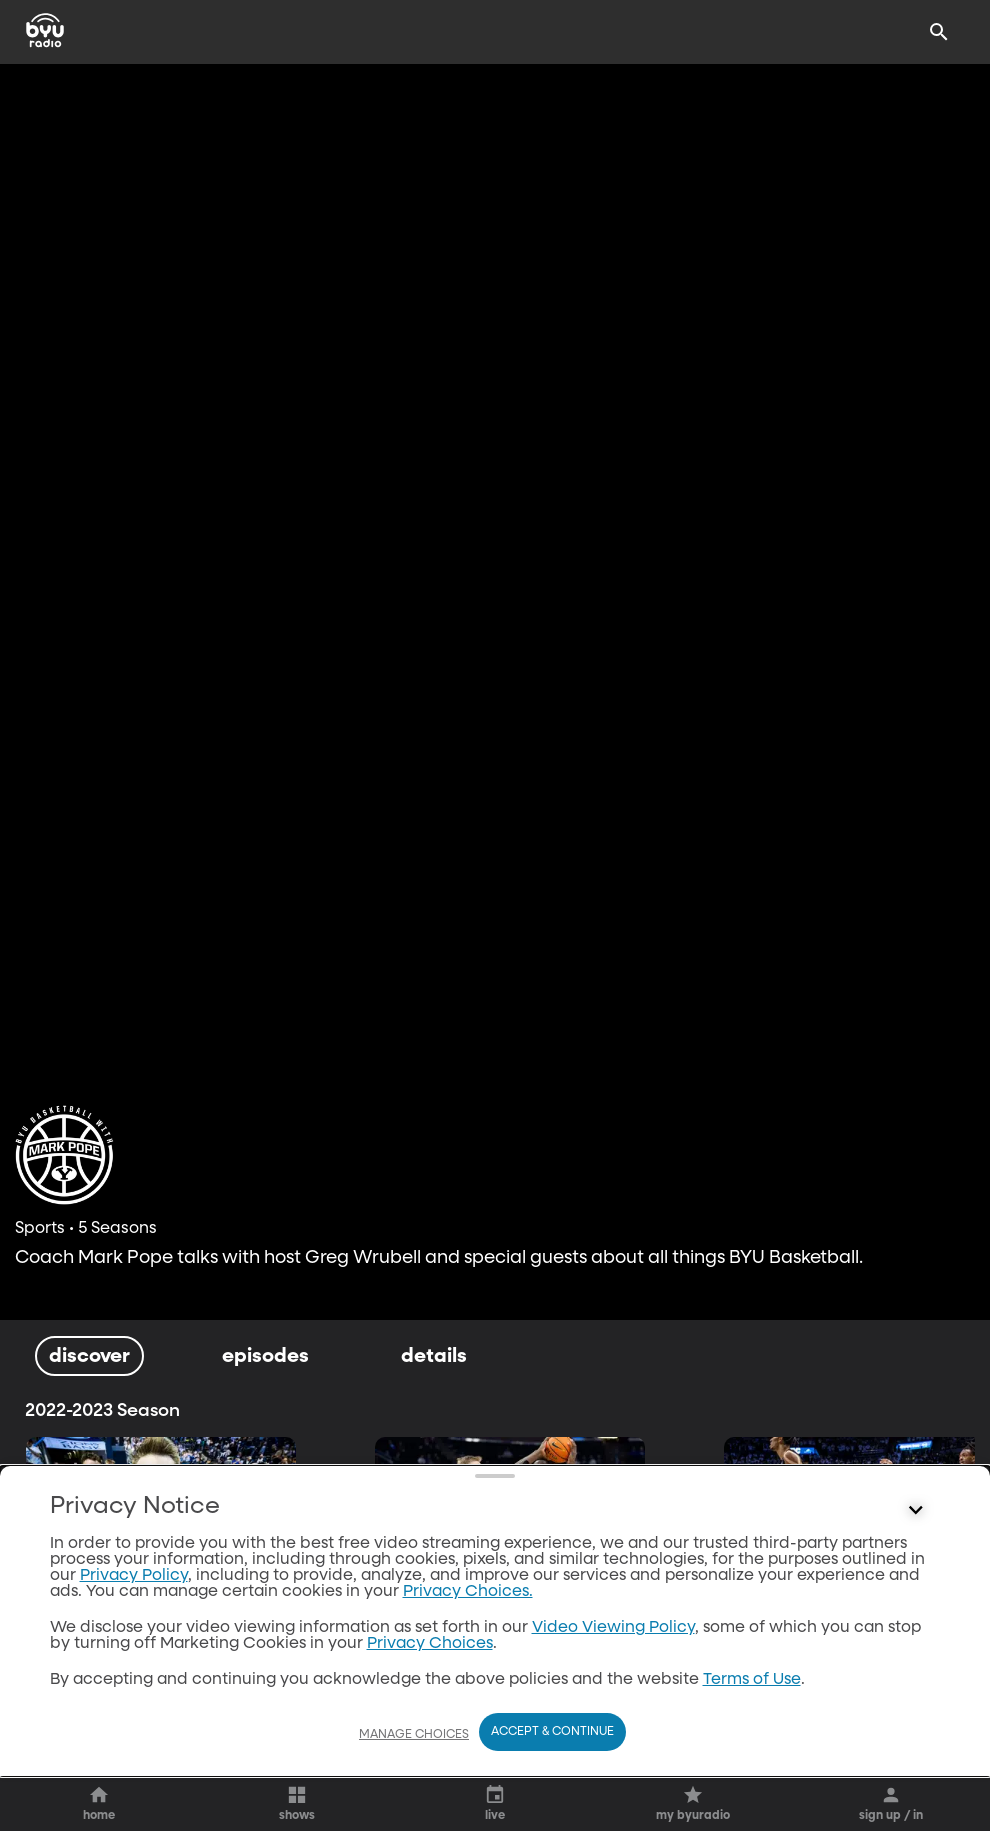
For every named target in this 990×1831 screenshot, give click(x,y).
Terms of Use (752, 1680)
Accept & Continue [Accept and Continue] (552, 1732)
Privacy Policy (134, 1576)
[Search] (939, 32)
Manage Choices (414, 1735)
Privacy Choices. (468, 1592)
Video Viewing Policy (613, 1628)
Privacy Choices (430, 1644)
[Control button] (916, 1511)
